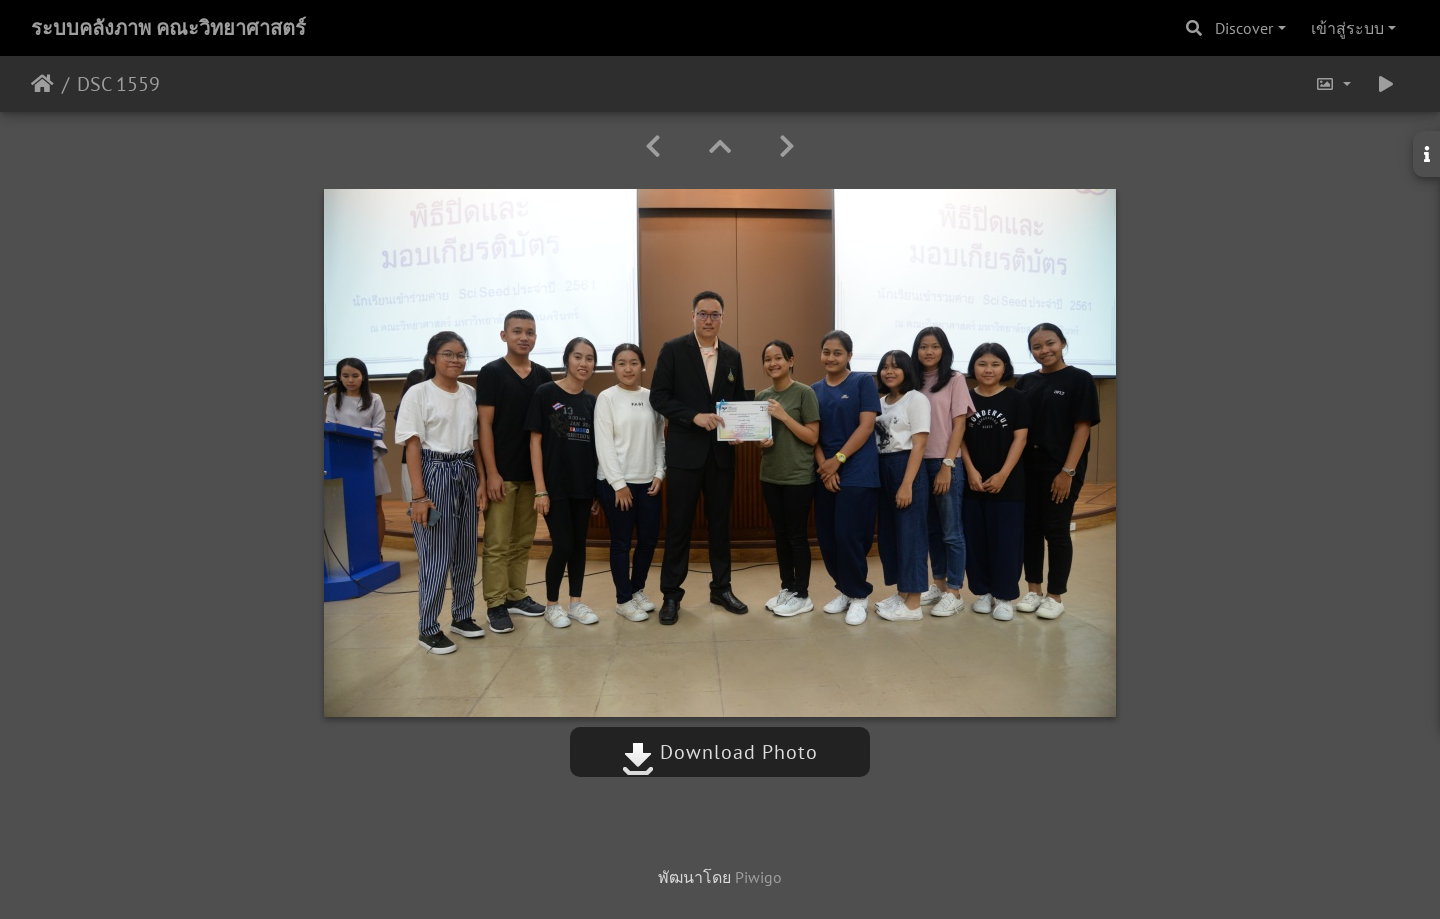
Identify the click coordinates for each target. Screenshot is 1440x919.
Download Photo (720, 752)
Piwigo (758, 877)
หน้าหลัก (42, 84)
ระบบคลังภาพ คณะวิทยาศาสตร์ (168, 28)
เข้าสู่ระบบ (1347, 28)
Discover (1244, 28)
